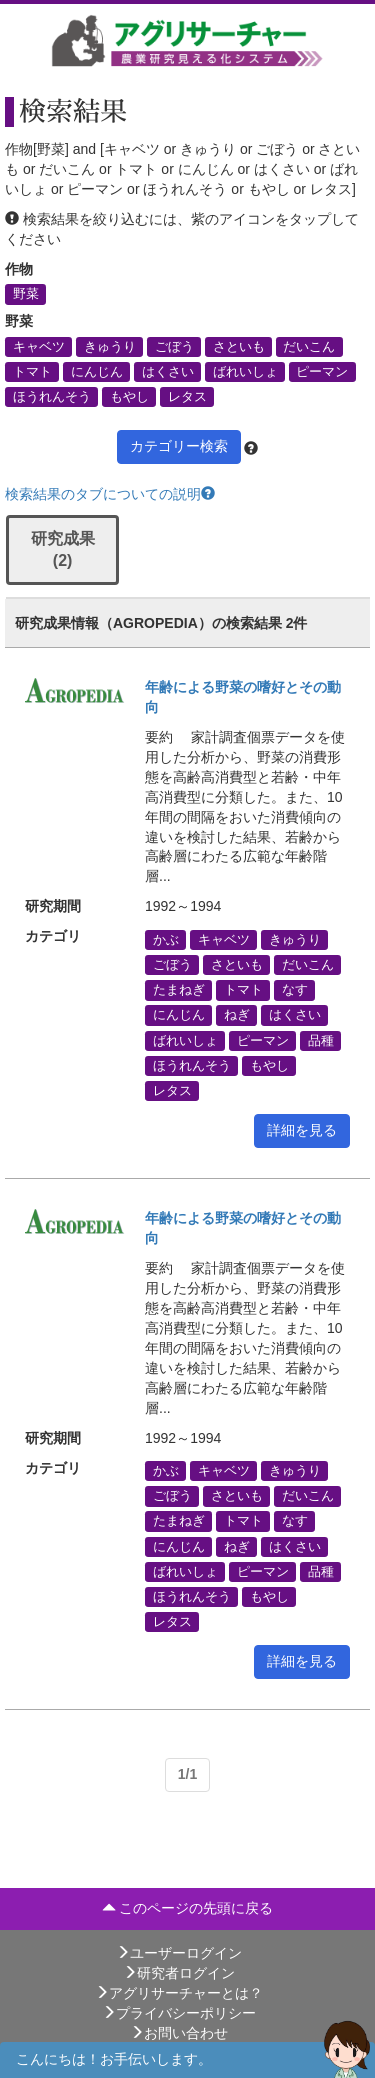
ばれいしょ (245, 371)
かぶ (166, 939)
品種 (321, 1040)
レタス (187, 396)
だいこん (309, 346)
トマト (32, 371)
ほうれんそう (52, 396)
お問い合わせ (179, 2033)
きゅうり (110, 346)
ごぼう (174, 346)
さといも (239, 346)
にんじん (97, 371)
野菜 (26, 294)
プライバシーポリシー (179, 2013)
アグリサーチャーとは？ (179, 1993)
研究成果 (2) (63, 550)
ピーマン (322, 371)
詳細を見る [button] (302, 1130)
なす (295, 990)
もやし (129, 396)
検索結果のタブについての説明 (110, 494)
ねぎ (237, 1015)
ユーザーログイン (179, 1953)
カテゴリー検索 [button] (179, 446)
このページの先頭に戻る (188, 1908)
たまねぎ (179, 990)
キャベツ (39, 346)
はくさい (168, 371)
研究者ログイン (179, 1973)
